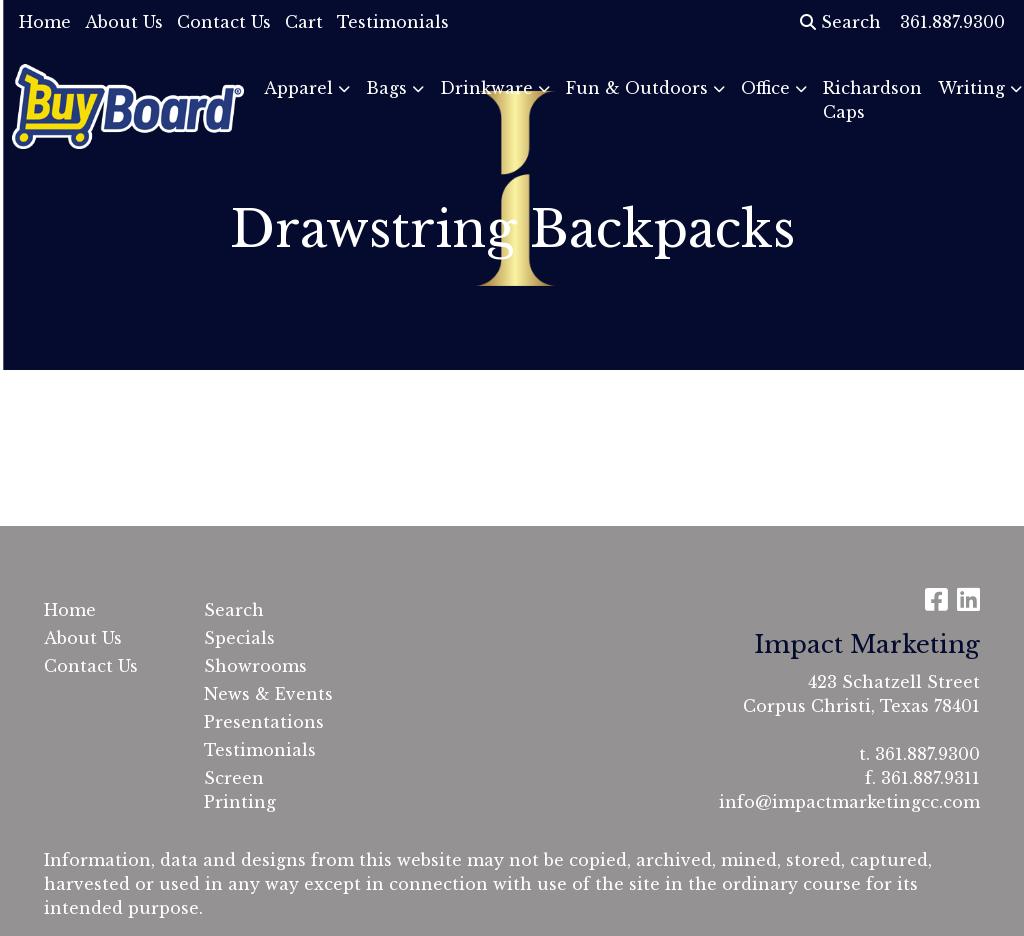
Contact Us (224, 22)
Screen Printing (240, 790)
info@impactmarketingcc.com (849, 802)
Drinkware (486, 88)
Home (45, 22)
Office (765, 88)
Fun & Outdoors (637, 88)
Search (840, 22)
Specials (239, 638)
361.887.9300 (927, 754)
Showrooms (255, 666)
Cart (304, 22)
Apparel (298, 88)
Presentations (264, 722)
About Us (124, 22)
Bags (386, 88)
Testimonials (393, 22)
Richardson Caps (872, 100)
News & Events (268, 694)
